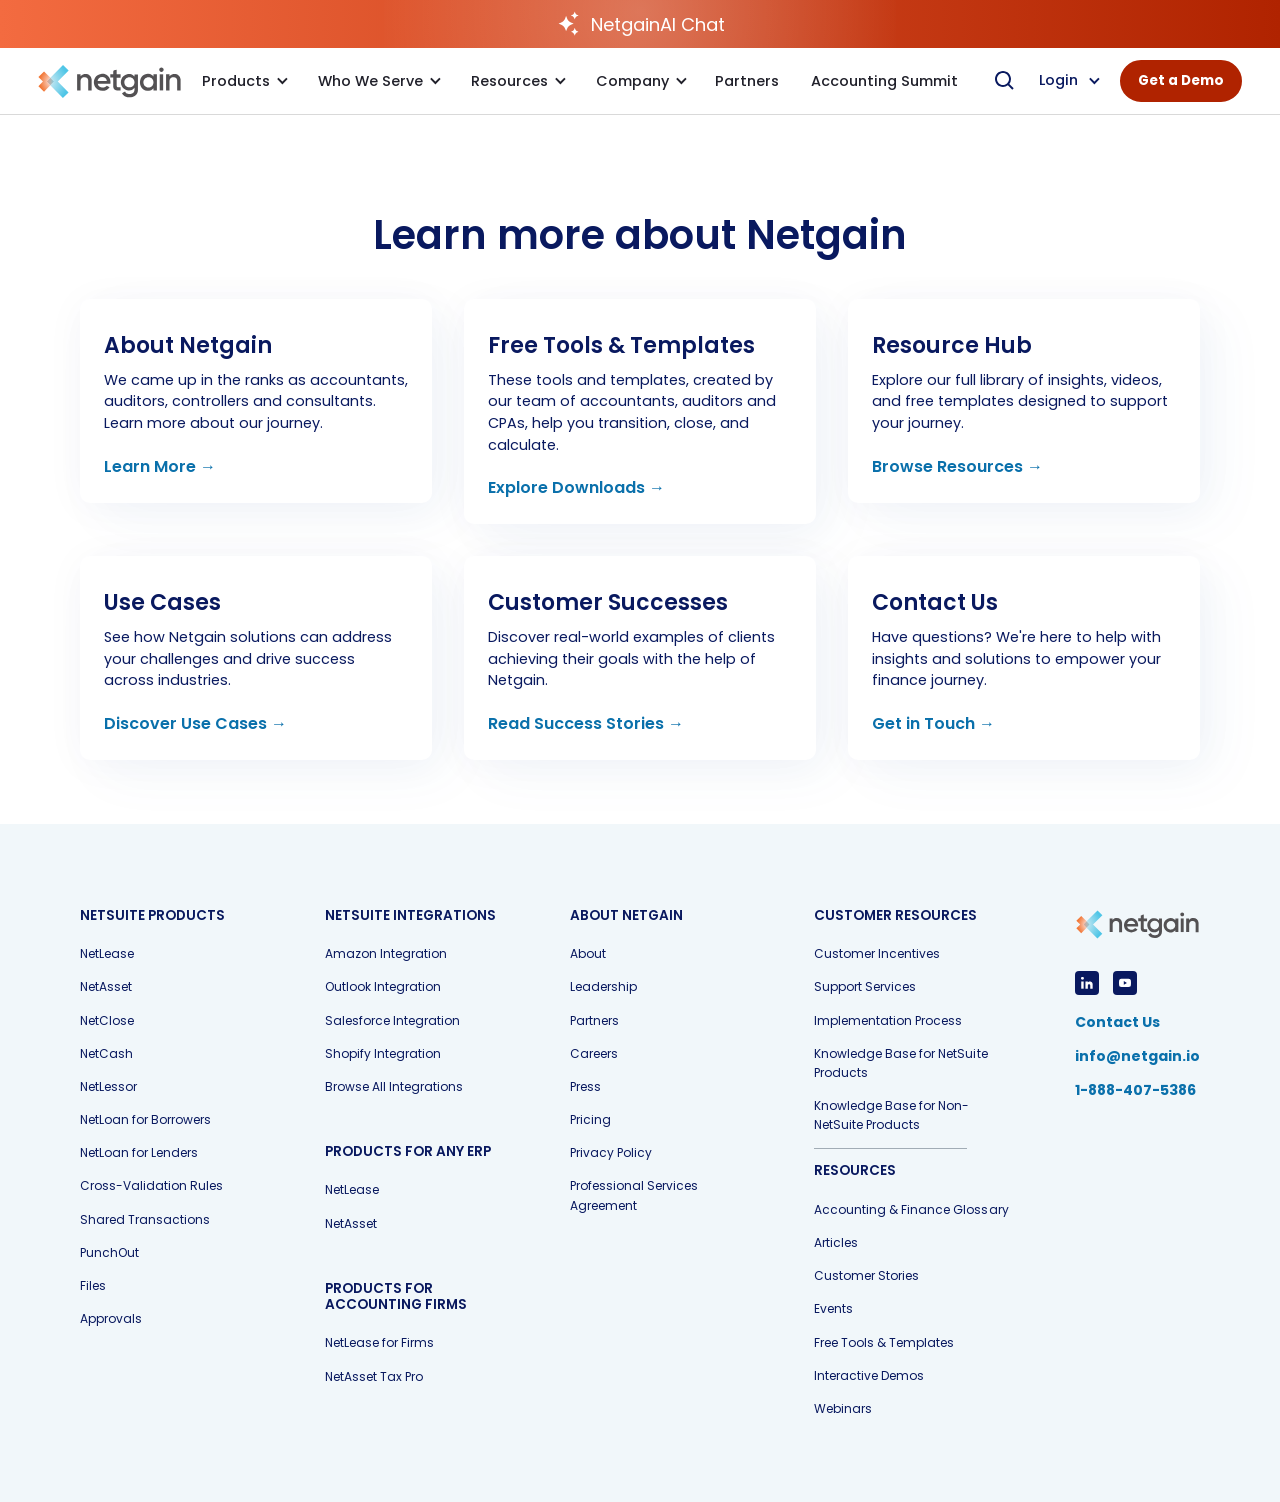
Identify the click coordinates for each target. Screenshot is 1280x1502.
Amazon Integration (386, 953)
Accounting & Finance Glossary (911, 1209)
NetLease (107, 953)
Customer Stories (866, 1275)
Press (585, 1086)
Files (93, 1285)
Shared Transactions (145, 1219)
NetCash (106, 1053)
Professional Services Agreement (634, 1195)
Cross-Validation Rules (151, 1185)
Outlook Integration (383, 986)
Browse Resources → (957, 466)
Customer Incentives (877, 953)
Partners (594, 1020)
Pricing (590, 1119)
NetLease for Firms (379, 1342)
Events (833, 1308)
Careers (594, 1053)
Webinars (843, 1408)
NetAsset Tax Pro (374, 1376)
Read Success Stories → (586, 723)
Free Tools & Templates (884, 1342)
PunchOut (109, 1252)
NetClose (107, 1020)
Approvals (111, 1318)
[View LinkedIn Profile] (1087, 983)
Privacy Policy (611, 1152)
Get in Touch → (933, 723)
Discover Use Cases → (195, 723)
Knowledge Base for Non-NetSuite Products (891, 1115)
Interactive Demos (869, 1375)
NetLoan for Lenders (139, 1152)
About (588, 953)
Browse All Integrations (394, 1086)
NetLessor (108, 1086)
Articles (836, 1242)
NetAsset (106, 986)
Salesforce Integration (392, 1020)
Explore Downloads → (576, 487)
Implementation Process (888, 1020)
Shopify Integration (383, 1053)
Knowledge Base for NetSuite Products (900, 1063)
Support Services (865, 986)
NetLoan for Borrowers (145, 1119)
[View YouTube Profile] (1125, 983)
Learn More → (160, 466)
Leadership (603, 986)
